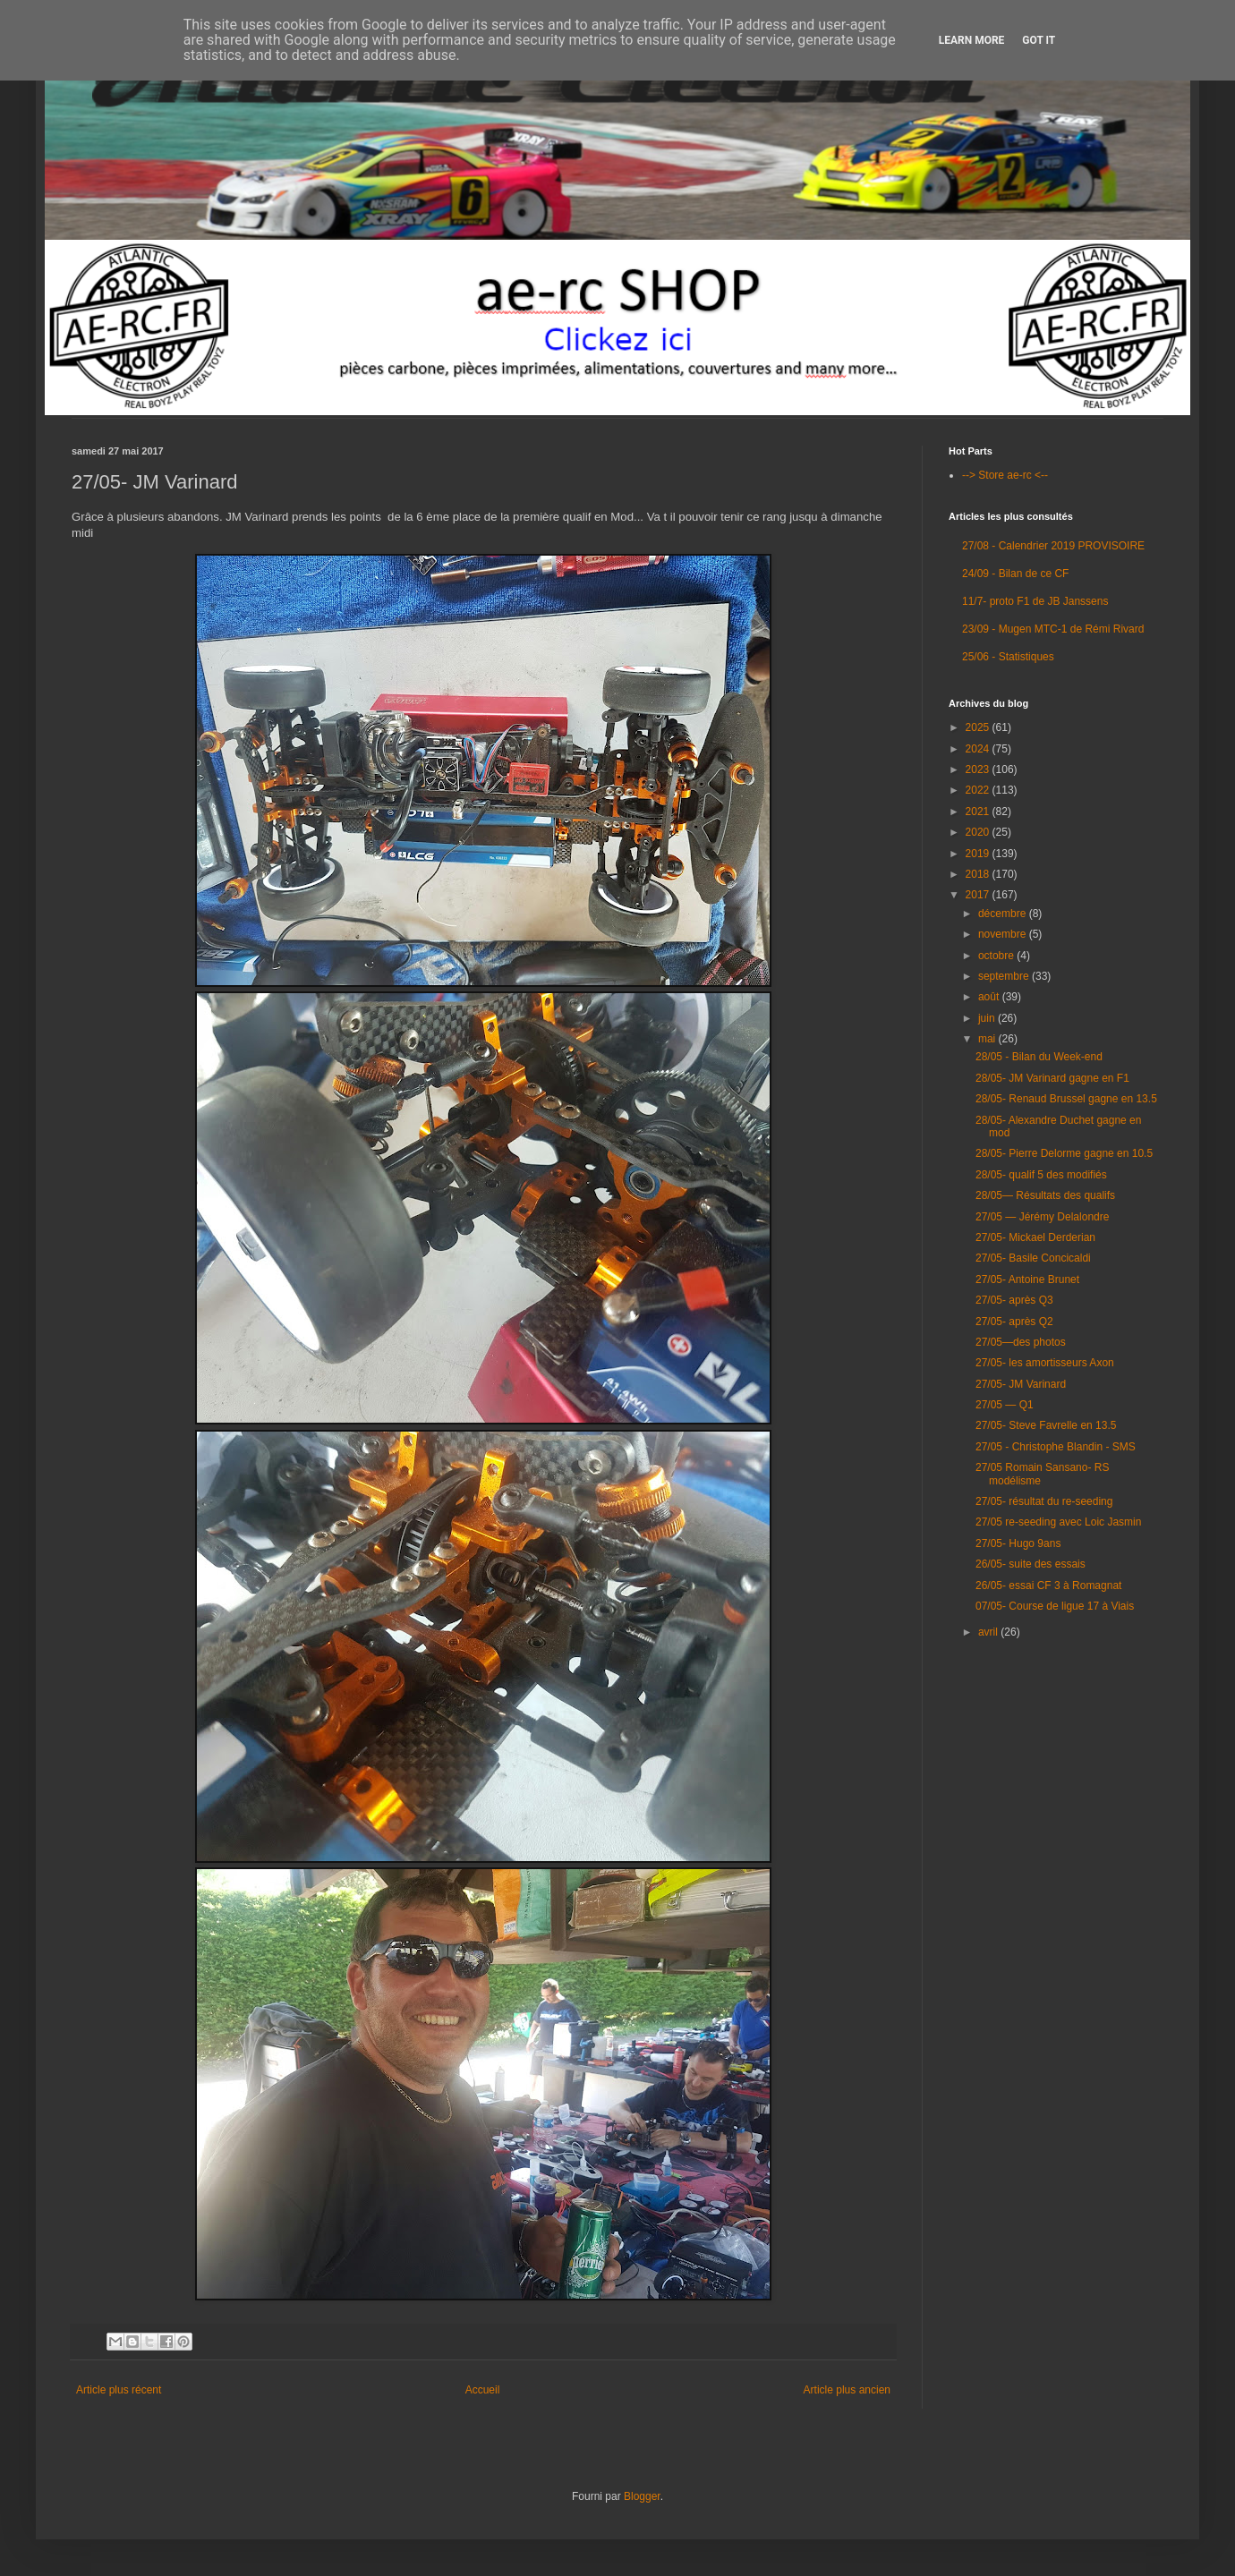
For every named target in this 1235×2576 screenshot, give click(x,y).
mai (988, 1039)
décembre (1003, 913)
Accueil (482, 2390)
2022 (979, 790)
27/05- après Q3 (1014, 1300)
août (990, 996)
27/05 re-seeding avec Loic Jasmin (1058, 1522)
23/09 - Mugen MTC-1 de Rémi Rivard (1053, 629)
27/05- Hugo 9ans (1017, 1543)
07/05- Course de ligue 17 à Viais (1054, 1606)
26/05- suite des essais (1030, 1564)
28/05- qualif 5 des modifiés (1041, 1175)
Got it (1038, 40)
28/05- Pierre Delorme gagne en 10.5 (1064, 1153)
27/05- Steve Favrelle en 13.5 (1045, 1425)
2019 (979, 853)
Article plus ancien (847, 2390)
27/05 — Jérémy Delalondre (1042, 1217)
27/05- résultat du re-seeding (1043, 1501)
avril (989, 1632)
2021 (979, 811)
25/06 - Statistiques (1008, 656)
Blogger (642, 2496)
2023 (979, 769)
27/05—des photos (1020, 1342)
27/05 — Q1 (1004, 1405)
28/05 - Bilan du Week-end (1039, 1056)
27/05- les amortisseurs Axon (1044, 1362)
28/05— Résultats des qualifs (1045, 1195)
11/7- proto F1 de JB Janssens (1035, 601)
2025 (979, 727)
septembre (1005, 976)
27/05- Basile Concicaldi (1033, 1258)
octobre (997, 955)
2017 (979, 894)
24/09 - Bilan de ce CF (1015, 573)
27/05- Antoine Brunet (1027, 1279)
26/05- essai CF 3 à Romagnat (1048, 1585)
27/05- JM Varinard (1020, 1384)
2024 (979, 749)
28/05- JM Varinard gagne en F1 (1052, 1078)
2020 (979, 832)
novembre (1003, 934)
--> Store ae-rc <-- (1005, 475)
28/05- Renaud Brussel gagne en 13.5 (1066, 1098)
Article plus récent (118, 2390)
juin (988, 1018)
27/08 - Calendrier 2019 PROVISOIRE (1053, 546)
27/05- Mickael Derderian (1035, 1237)
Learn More (972, 40)
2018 (979, 874)
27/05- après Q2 (1014, 1321)
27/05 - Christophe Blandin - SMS (1055, 1447)
